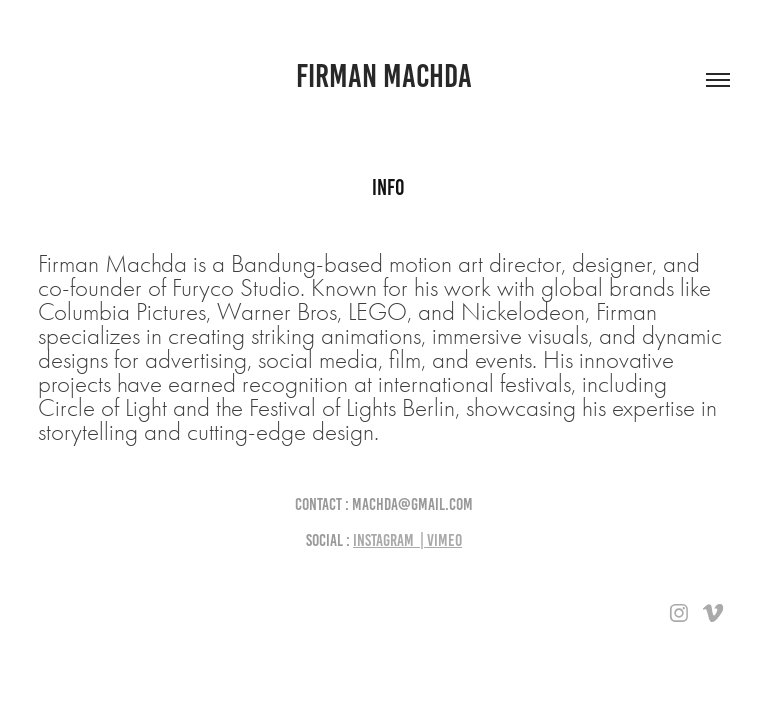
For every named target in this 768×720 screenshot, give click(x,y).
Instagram (383, 540)
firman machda (384, 76)
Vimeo (444, 540)
